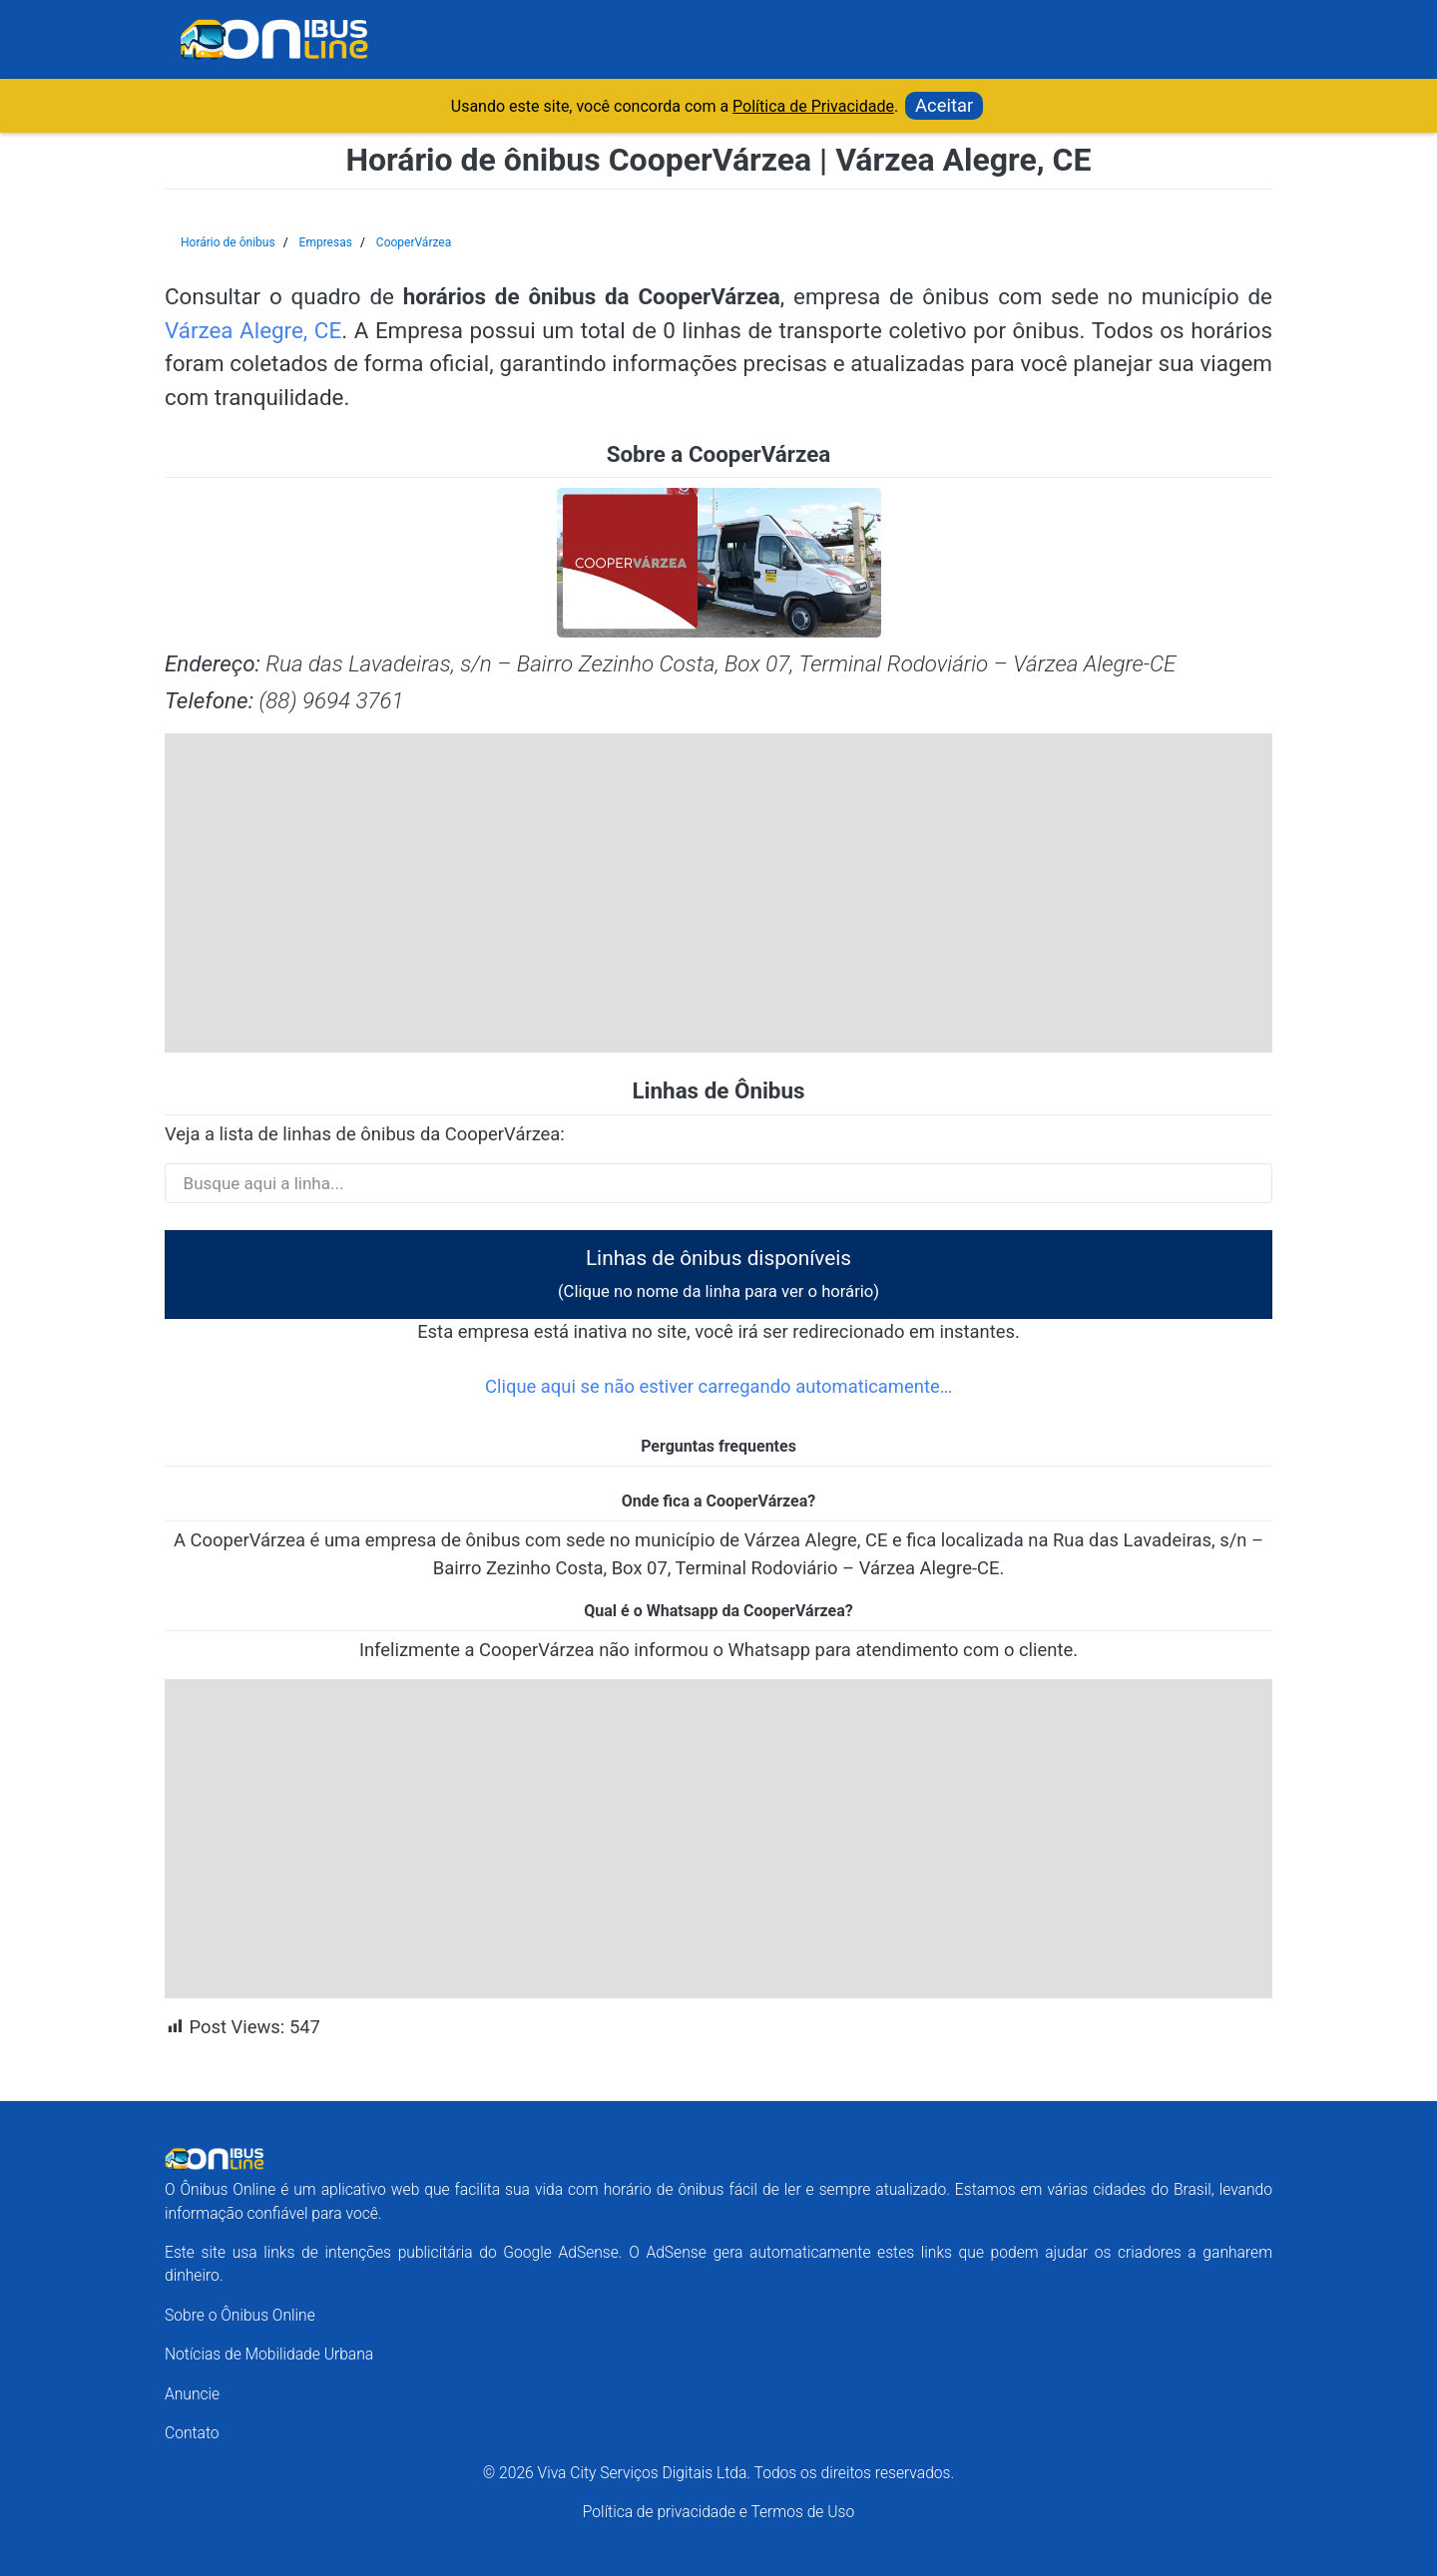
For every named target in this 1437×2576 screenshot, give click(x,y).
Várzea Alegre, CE (253, 330)
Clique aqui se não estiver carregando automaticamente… (718, 1386)
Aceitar (944, 105)
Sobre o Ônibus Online (240, 2315)
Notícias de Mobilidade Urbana (269, 2354)
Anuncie (192, 2393)
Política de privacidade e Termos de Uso (718, 2511)
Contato (192, 2432)
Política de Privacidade (813, 106)
